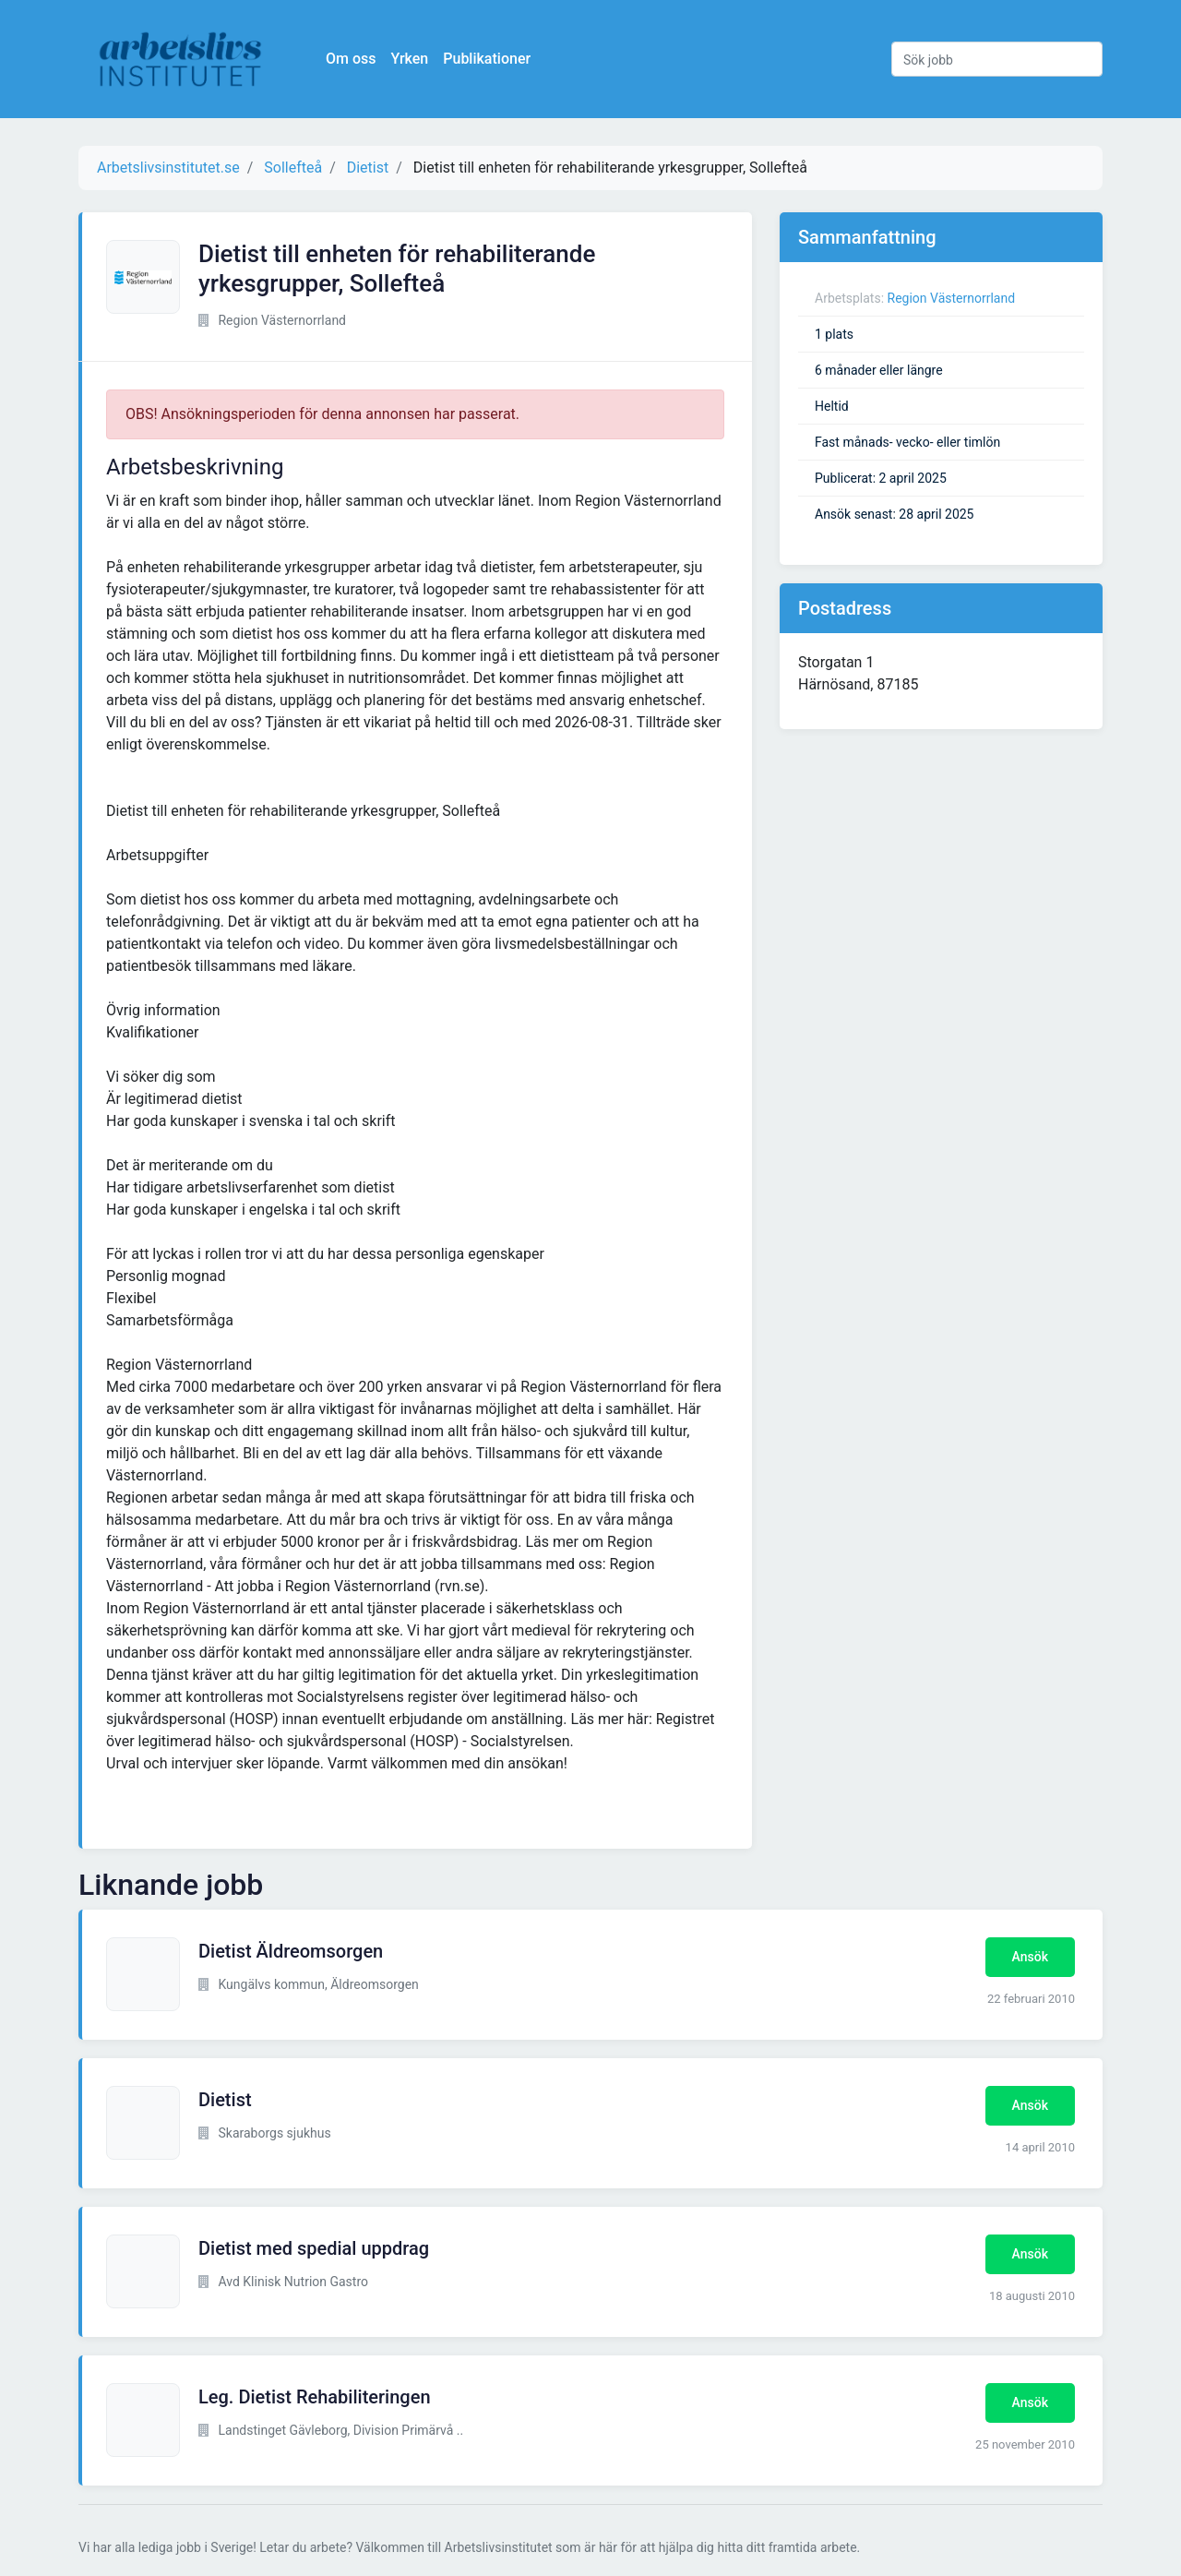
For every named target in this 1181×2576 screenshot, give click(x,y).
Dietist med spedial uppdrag (313, 2248)
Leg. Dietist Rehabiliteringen (314, 2397)
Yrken (409, 58)
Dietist (225, 2100)
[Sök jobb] (997, 59)
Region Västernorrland (952, 298)
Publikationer (487, 58)
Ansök (1030, 1956)
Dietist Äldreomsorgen (290, 1951)
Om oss (351, 58)
